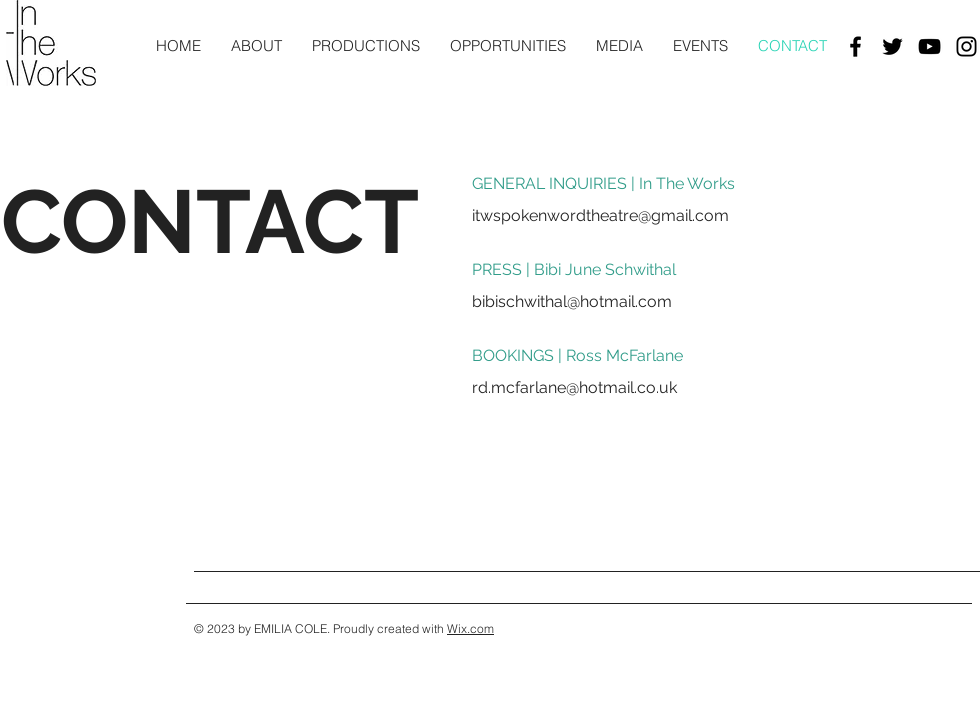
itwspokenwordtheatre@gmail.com (600, 215)
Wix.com (470, 628)
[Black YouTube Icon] (929, 46)
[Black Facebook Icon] (855, 46)
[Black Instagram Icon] (966, 46)
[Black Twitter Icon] (892, 46)
